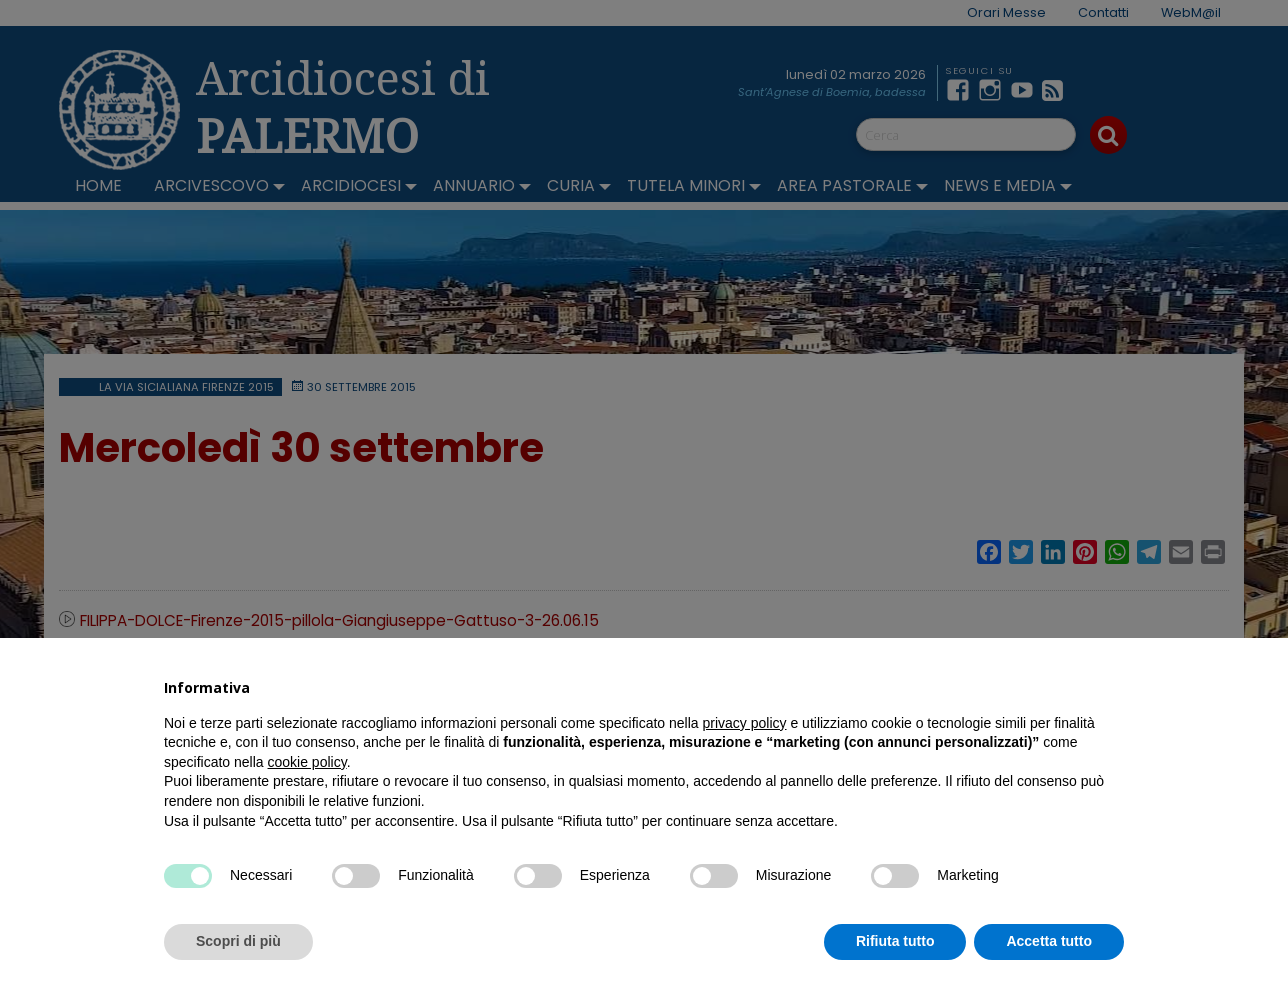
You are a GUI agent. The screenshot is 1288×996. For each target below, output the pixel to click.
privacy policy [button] (745, 723)
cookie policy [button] (307, 762)
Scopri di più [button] (238, 941)
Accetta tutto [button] (1049, 941)
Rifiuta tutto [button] (895, 941)
